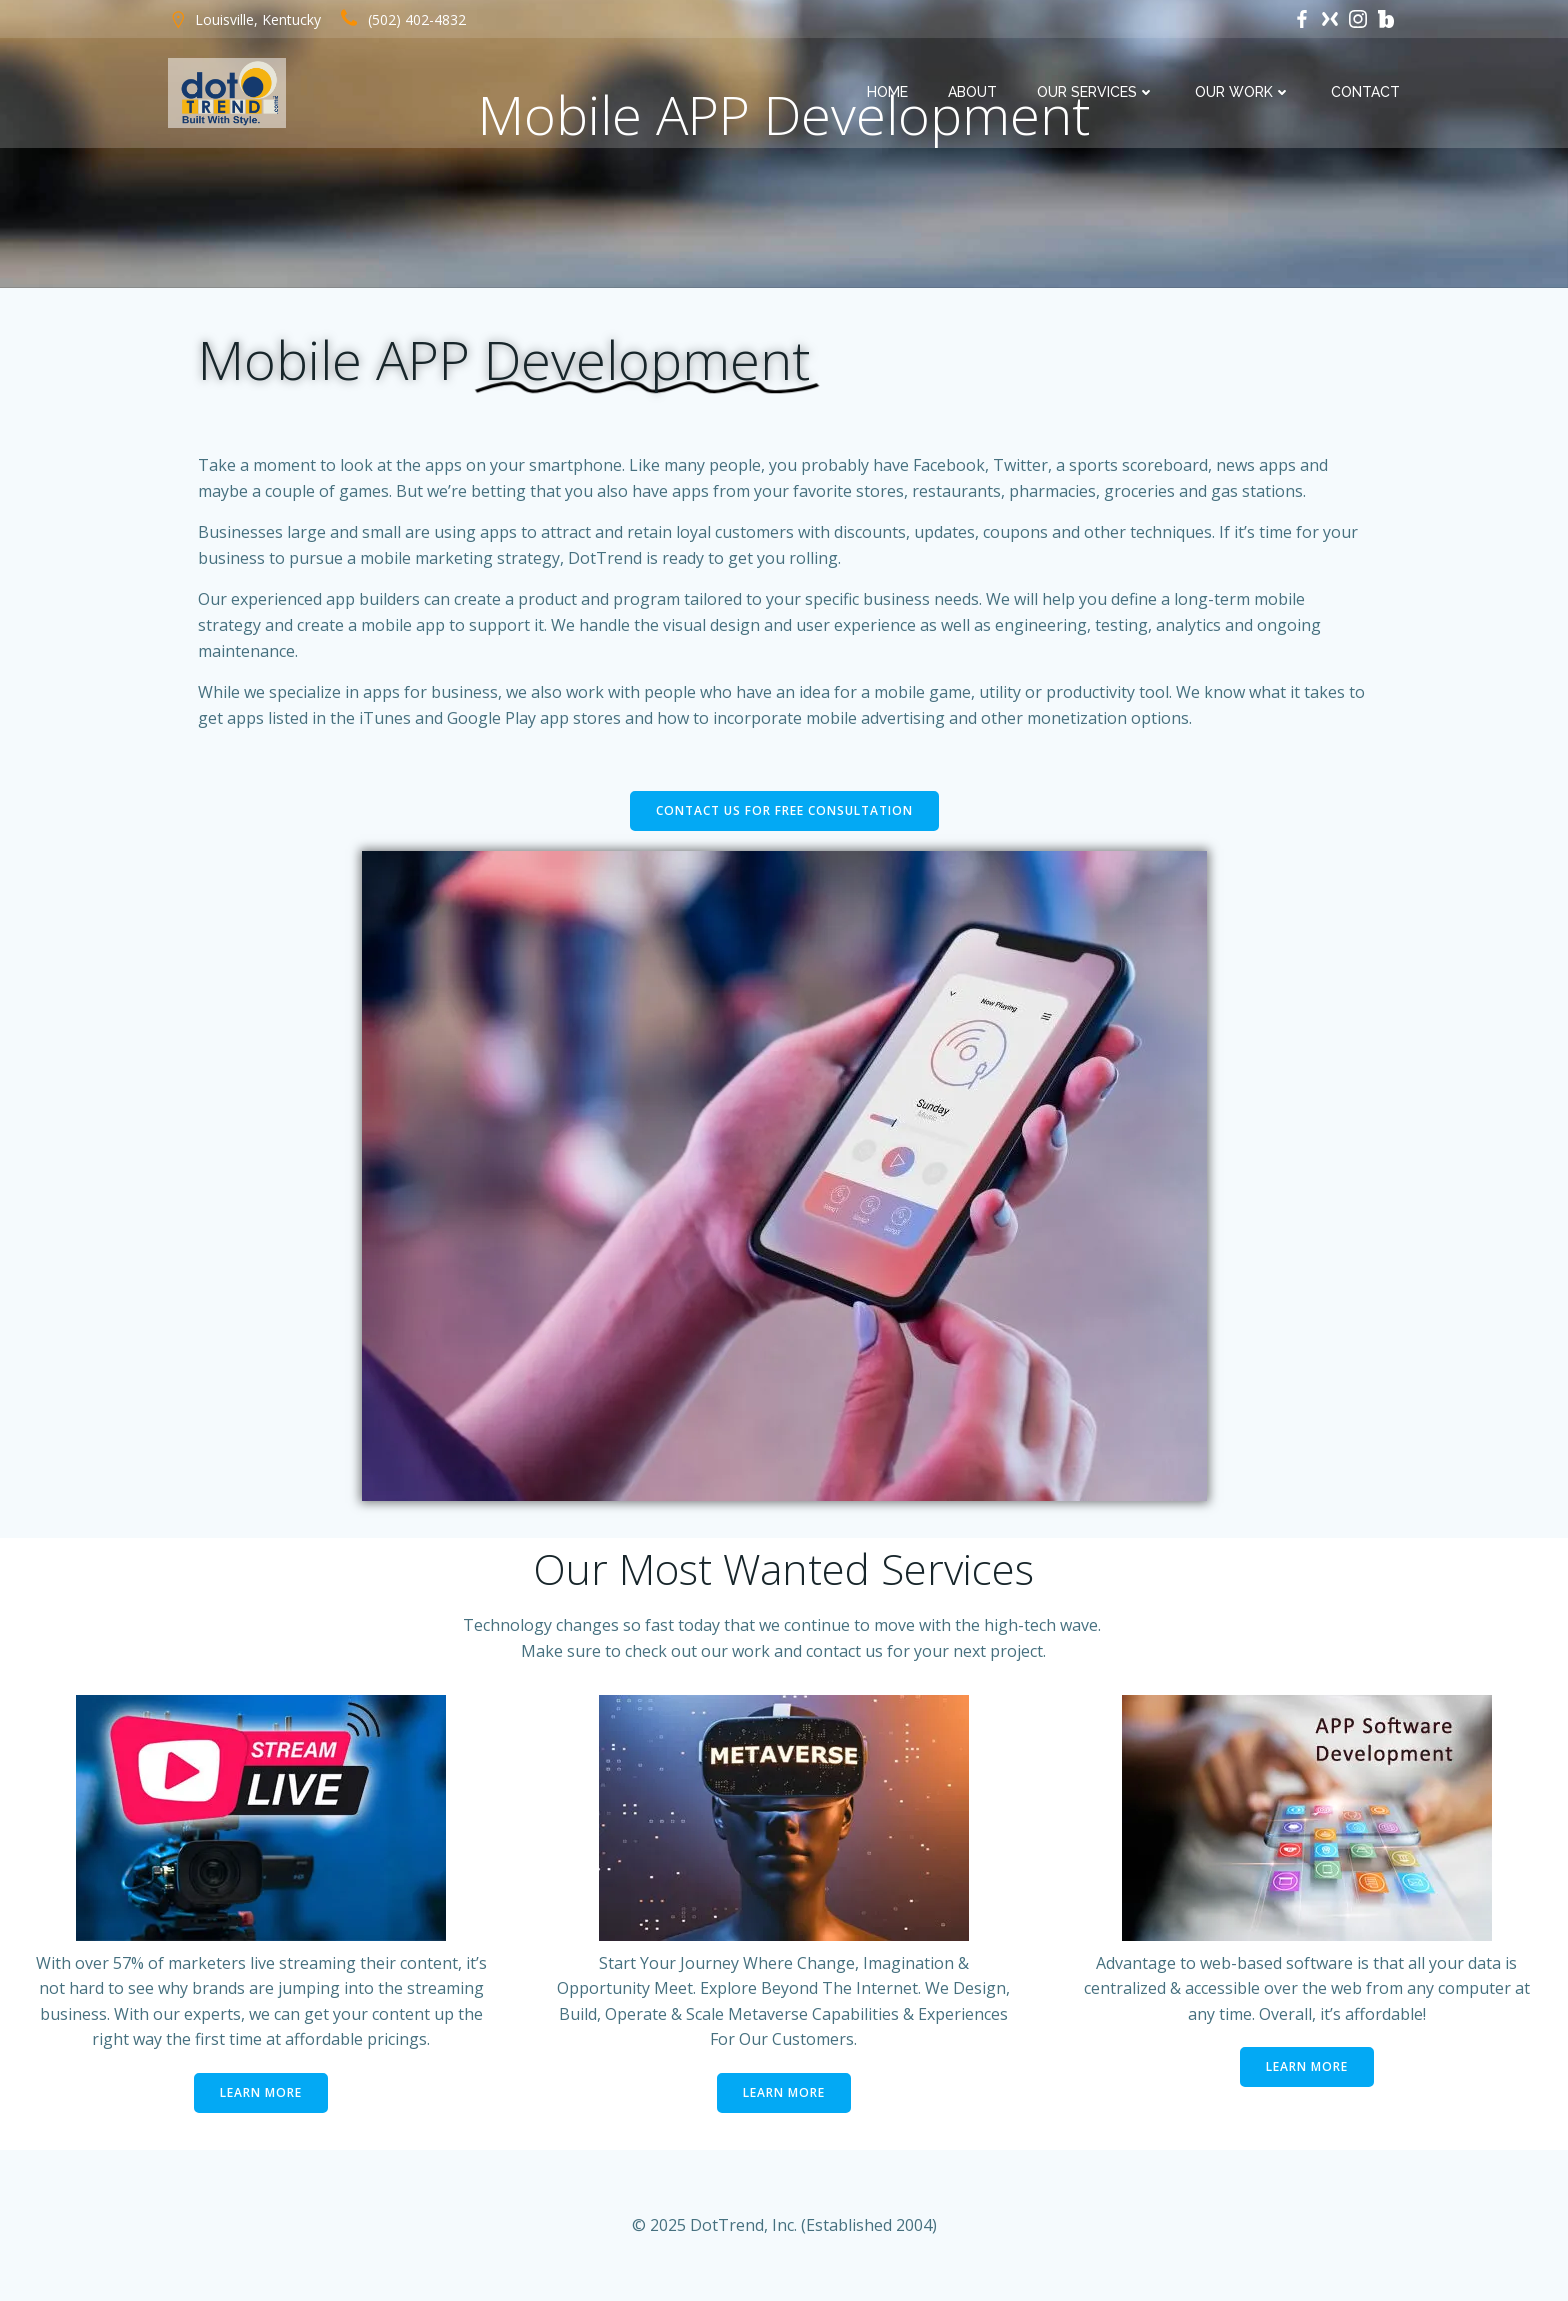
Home (887, 92)
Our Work (1243, 92)
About (972, 92)
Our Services (1096, 92)
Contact (1365, 92)
